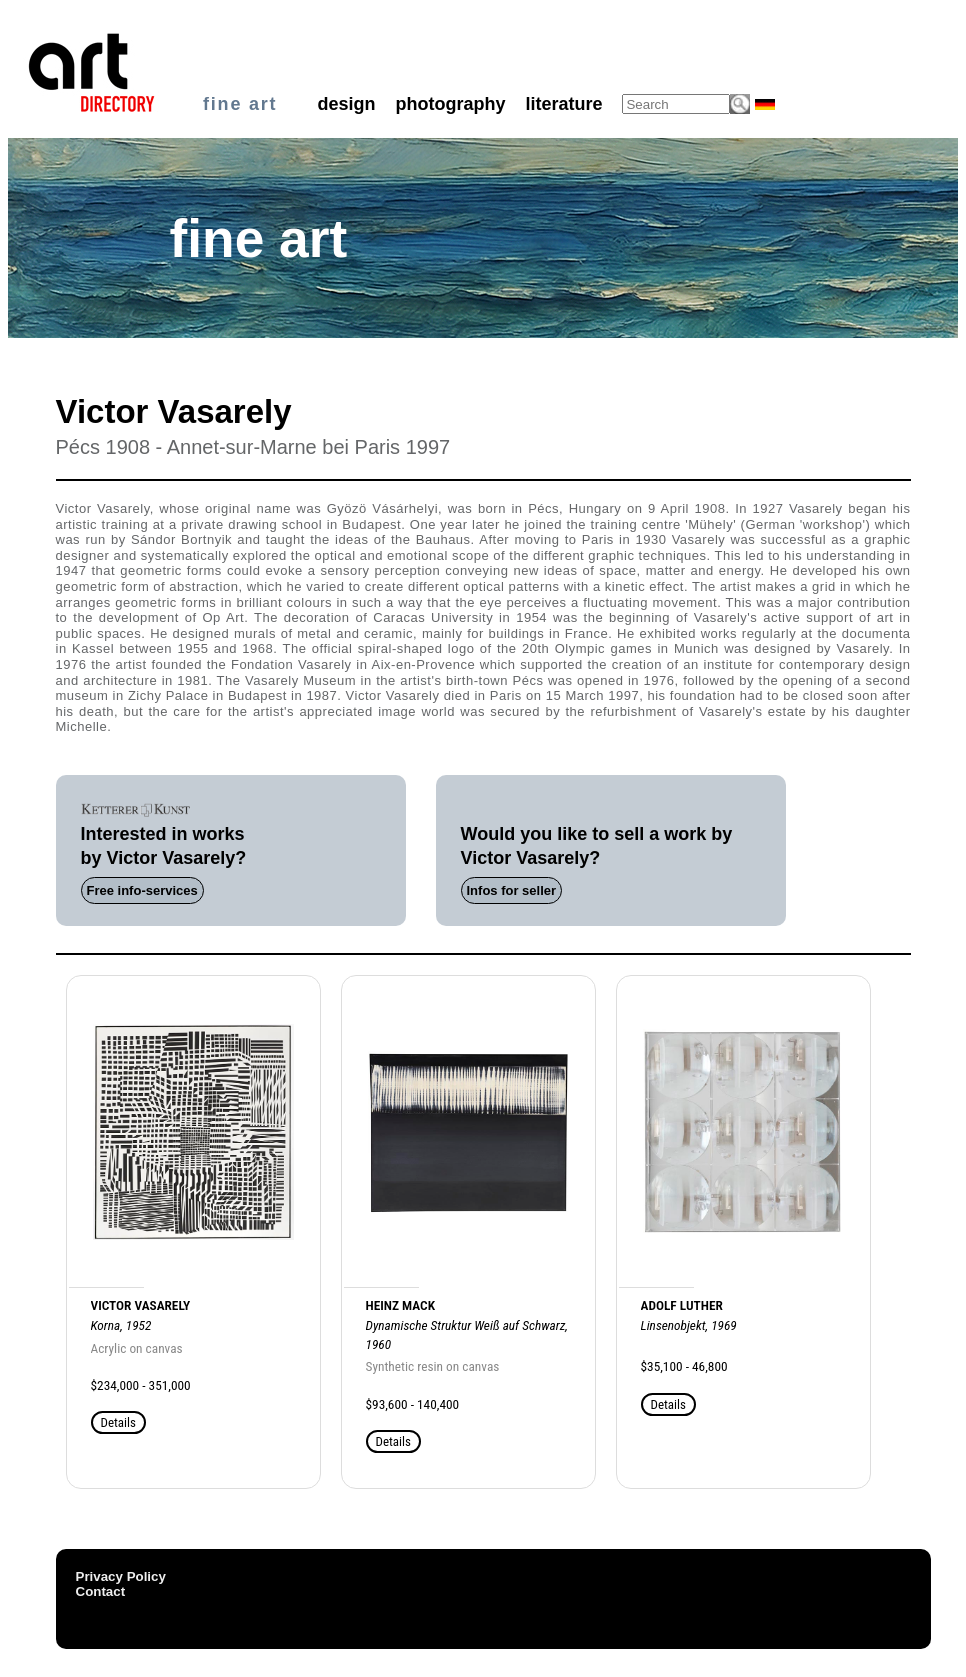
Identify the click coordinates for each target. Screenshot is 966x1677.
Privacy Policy (121, 1576)
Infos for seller (512, 890)
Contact (101, 1591)
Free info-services (142, 890)
